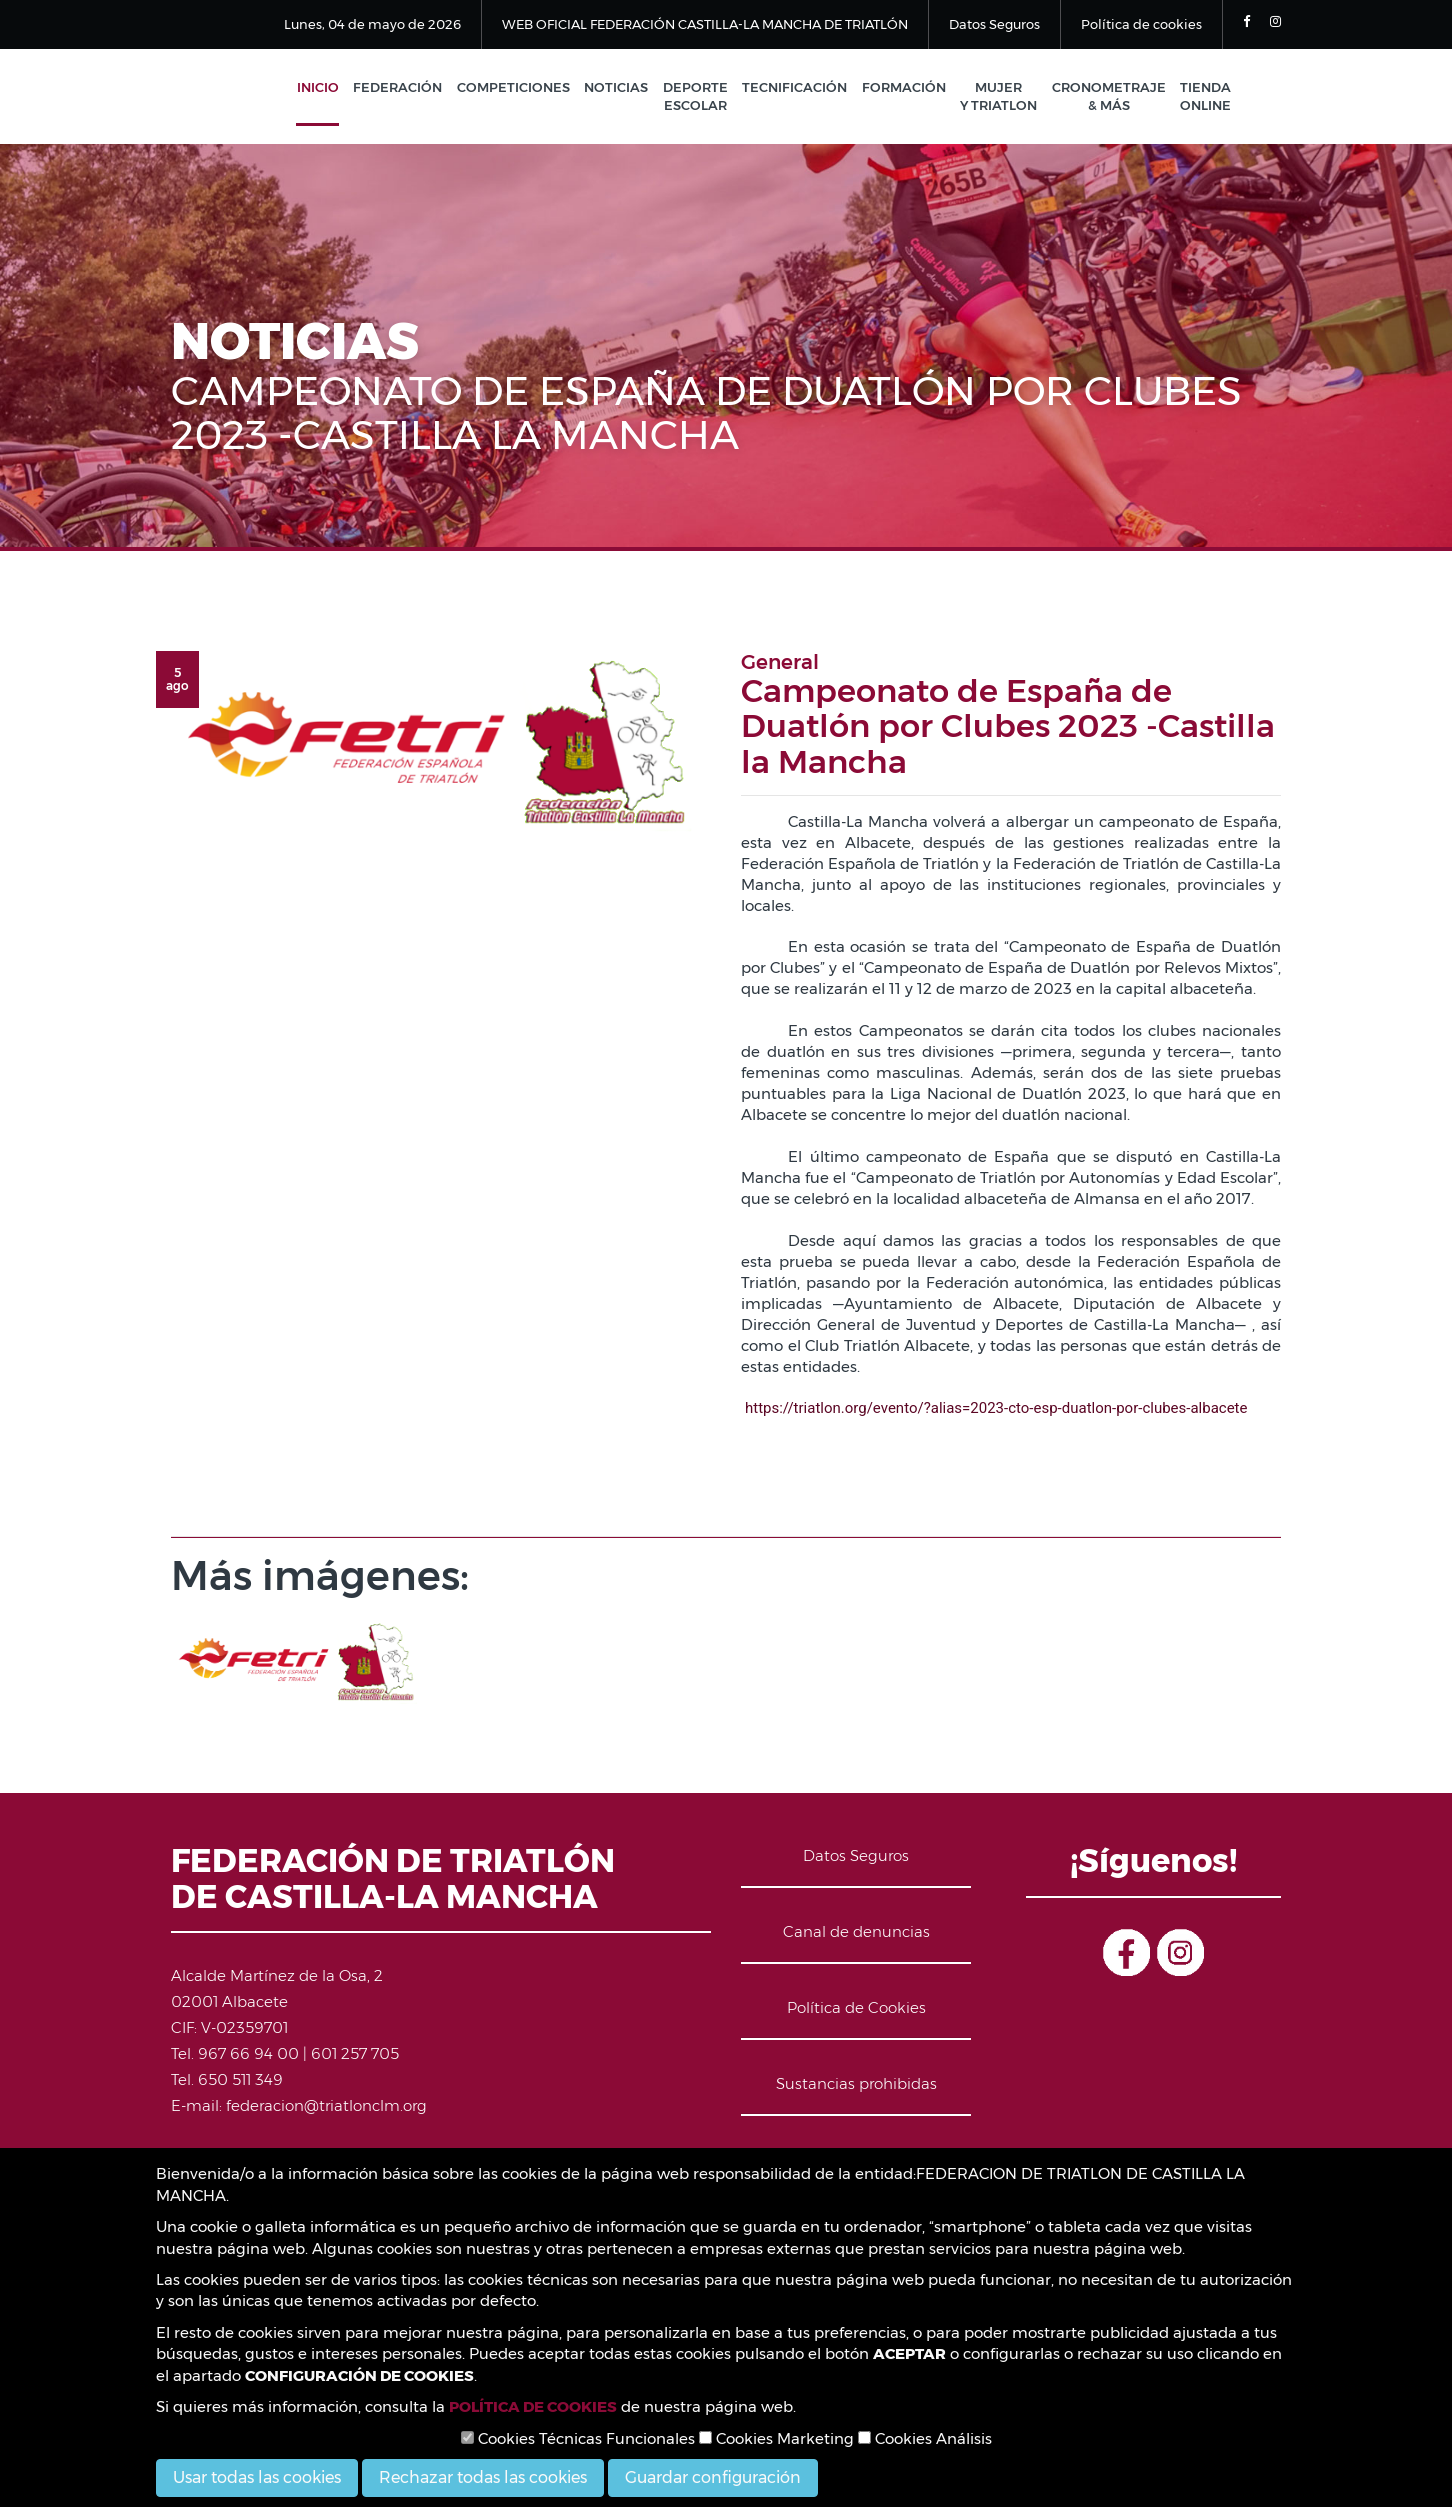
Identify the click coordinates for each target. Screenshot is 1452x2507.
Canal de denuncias (856, 1933)
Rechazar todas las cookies (483, 2477)
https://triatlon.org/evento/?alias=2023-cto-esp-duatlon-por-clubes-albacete (996, 1410)
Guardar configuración (713, 2477)
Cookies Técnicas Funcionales (578, 2438)
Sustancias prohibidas (856, 2085)
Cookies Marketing (776, 2438)
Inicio (331, 88)
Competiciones (523, 88)
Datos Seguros (994, 24)
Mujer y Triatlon (1001, 97)
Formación (908, 88)
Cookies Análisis (925, 2438)
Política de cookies (1141, 24)
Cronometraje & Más (1110, 97)
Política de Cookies (856, 2009)
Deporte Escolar (702, 97)
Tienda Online (1205, 97)
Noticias (625, 88)
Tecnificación (800, 88)
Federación (409, 88)
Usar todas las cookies (257, 2477)
